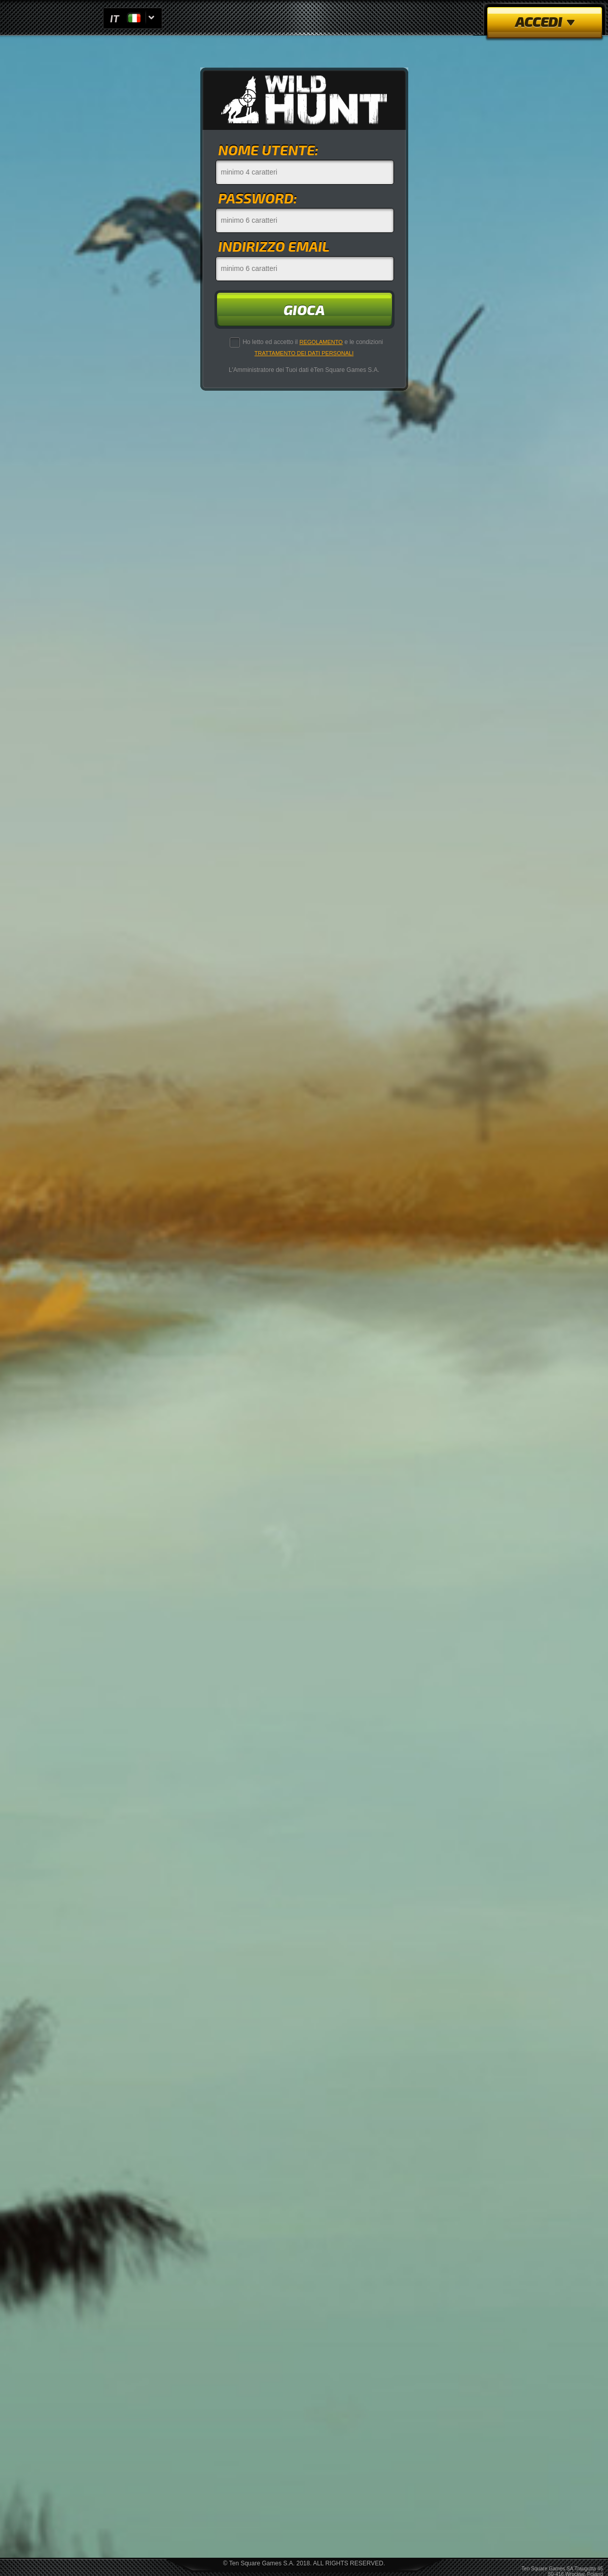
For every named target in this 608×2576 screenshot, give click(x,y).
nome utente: (268, 149)
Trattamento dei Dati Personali (304, 353)
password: (257, 197)
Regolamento (320, 342)
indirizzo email (274, 245)
